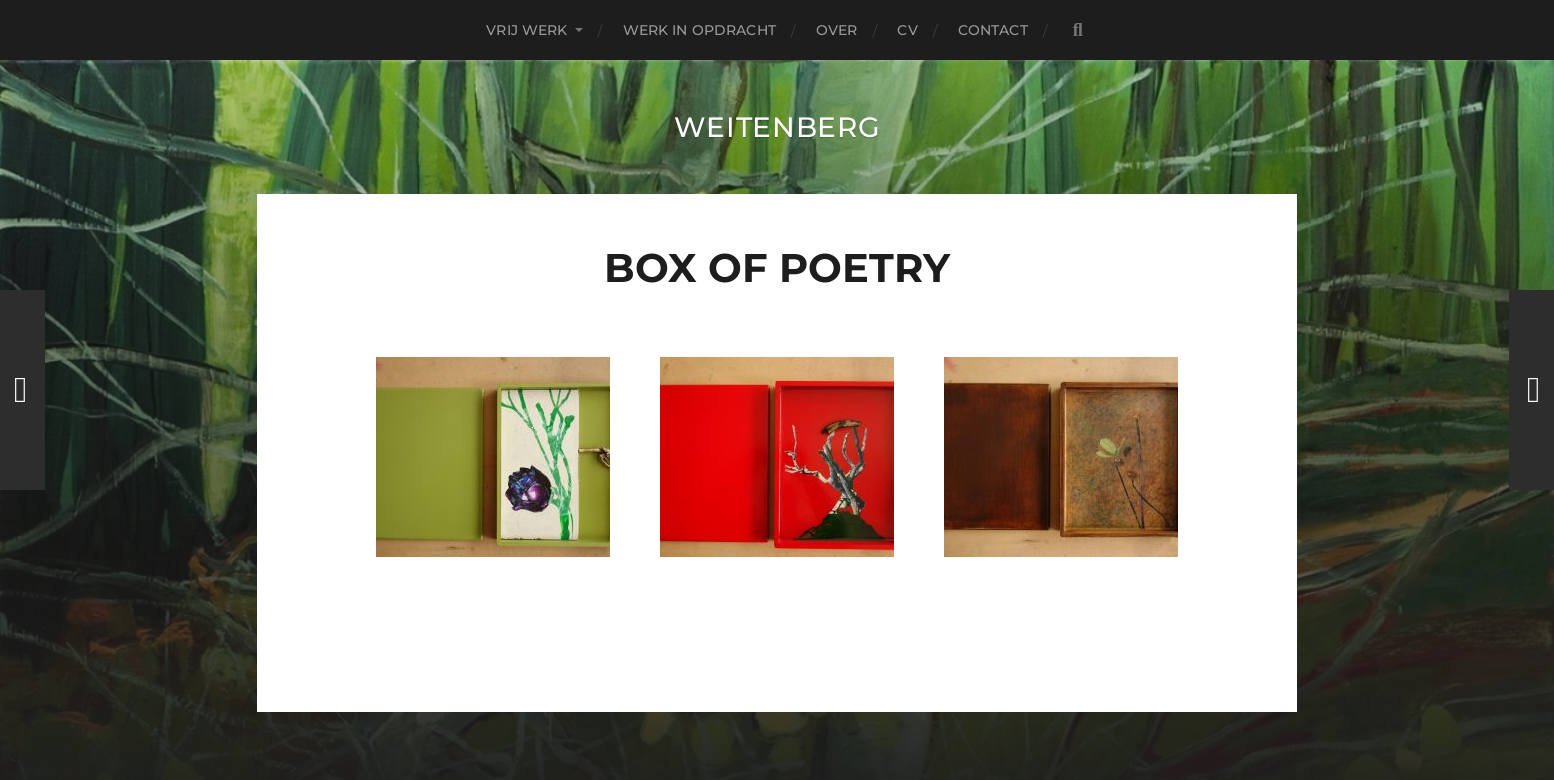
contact (993, 30)
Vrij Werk (526, 30)
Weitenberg (777, 127)
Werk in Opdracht (699, 30)
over (837, 30)
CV (907, 30)
